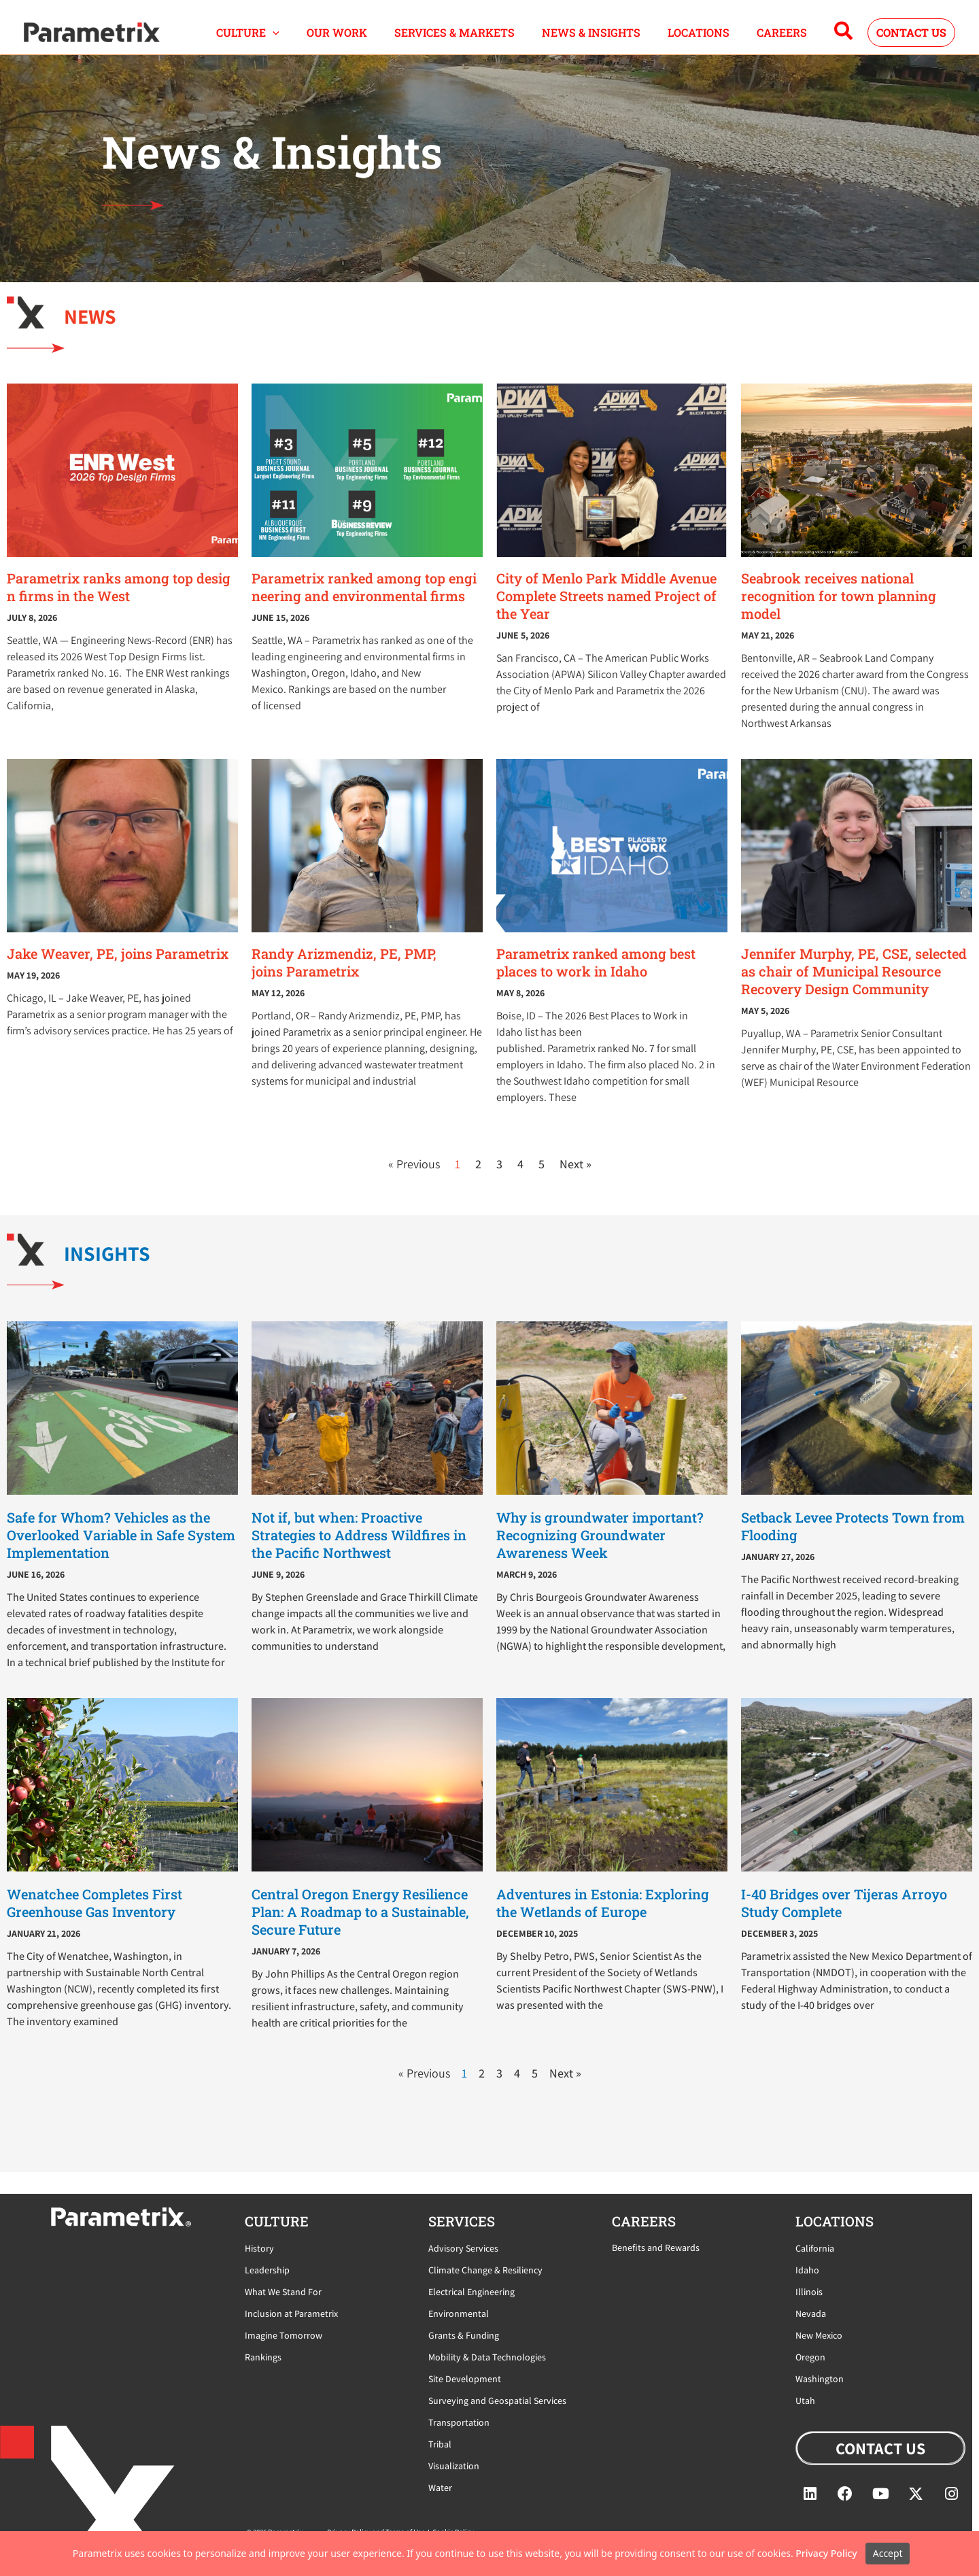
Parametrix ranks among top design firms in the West (118, 604)
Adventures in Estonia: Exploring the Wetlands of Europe (602, 1919)
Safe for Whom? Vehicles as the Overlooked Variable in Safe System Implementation (121, 1551)
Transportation (459, 2422)
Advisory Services (463, 2248)
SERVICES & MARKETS (478, 40)
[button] (310, 40)
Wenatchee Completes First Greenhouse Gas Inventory (94, 1919)
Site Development (464, 2379)
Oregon (810, 2357)
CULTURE (285, 40)
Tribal (439, 2444)
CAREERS (785, 40)
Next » (575, 1181)
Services (461, 2221)
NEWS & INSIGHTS (608, 40)
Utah (805, 2400)
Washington (819, 2379)
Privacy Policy (826, 2553)
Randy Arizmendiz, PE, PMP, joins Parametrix (344, 979)
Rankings (263, 2357)
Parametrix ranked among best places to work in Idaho (595, 979)
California (814, 2248)
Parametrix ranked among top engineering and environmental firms (364, 604)
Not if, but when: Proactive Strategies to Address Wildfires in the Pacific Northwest (359, 1551)
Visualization (453, 2466)
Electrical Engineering (471, 2292)
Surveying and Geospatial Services (497, 2400)
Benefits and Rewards (656, 2247)
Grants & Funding (463, 2335)
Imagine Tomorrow (283, 2335)
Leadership (267, 2270)
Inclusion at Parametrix (291, 2313)
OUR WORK (367, 40)
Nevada (810, 2313)
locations (834, 2221)
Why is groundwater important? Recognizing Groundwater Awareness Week (600, 1551)
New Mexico (818, 2335)
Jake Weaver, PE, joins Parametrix (117, 970)
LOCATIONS (709, 40)
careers (644, 2221)
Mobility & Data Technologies (487, 2357)
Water (440, 2487)
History (259, 2248)
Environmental (458, 2313)
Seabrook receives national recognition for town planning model (838, 612)
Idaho (807, 2270)
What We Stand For (283, 2292)
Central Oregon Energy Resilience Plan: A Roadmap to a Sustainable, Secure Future (360, 1928)
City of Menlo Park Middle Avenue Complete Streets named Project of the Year (606, 612)
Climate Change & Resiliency (485, 2270)
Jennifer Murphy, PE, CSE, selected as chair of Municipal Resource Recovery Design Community (854, 988)
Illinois (809, 2292)
